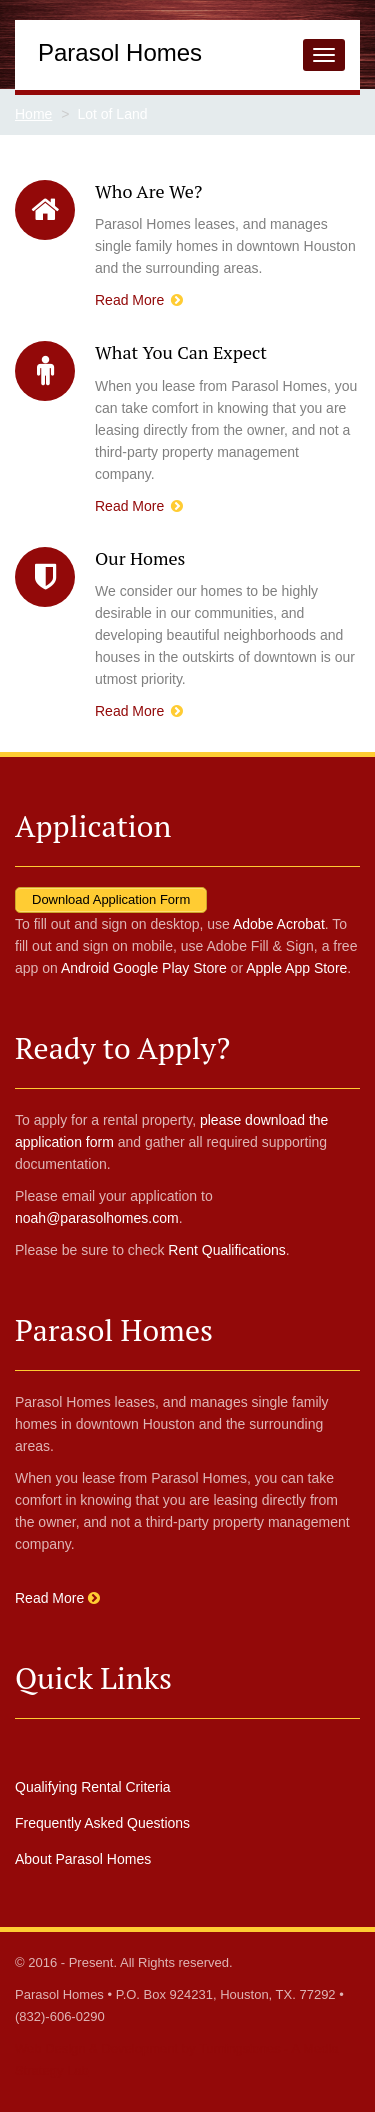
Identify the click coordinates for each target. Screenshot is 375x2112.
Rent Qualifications (227, 1250)
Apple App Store (296, 968)
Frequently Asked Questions (102, 1823)
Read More (139, 300)
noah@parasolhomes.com (97, 1218)
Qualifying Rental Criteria (93, 1787)
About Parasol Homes (83, 1859)
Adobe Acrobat (279, 924)
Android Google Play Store (144, 968)
